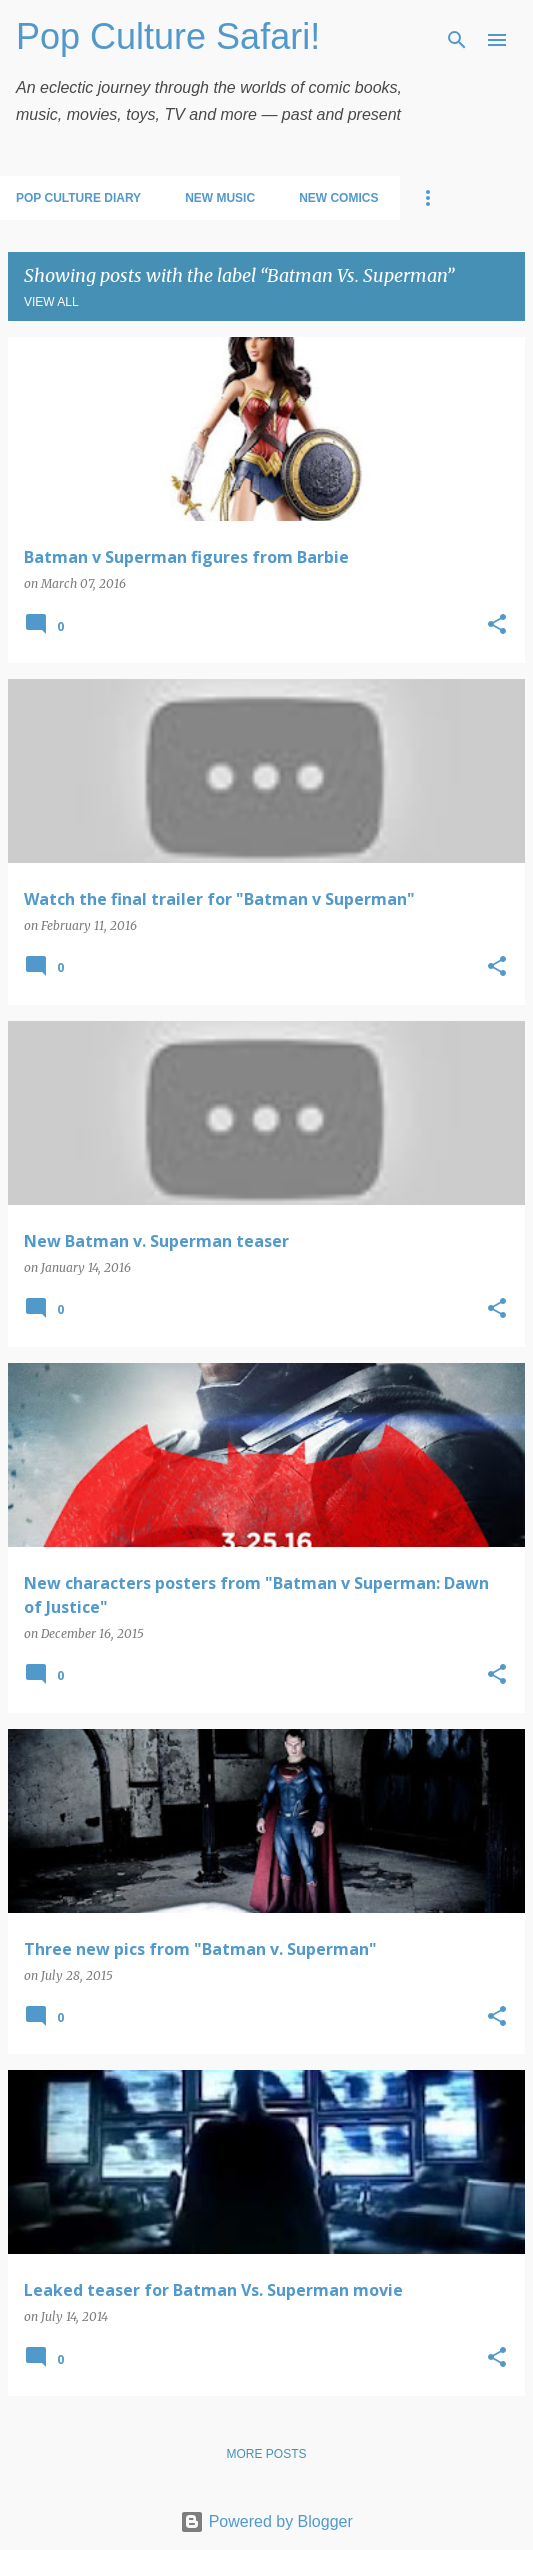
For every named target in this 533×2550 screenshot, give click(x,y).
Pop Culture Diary (78, 198)
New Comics (338, 198)
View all (51, 302)
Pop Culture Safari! (168, 36)
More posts (266, 2454)
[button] (497, 625)
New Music (220, 198)
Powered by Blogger (266, 2521)
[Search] (457, 40)
